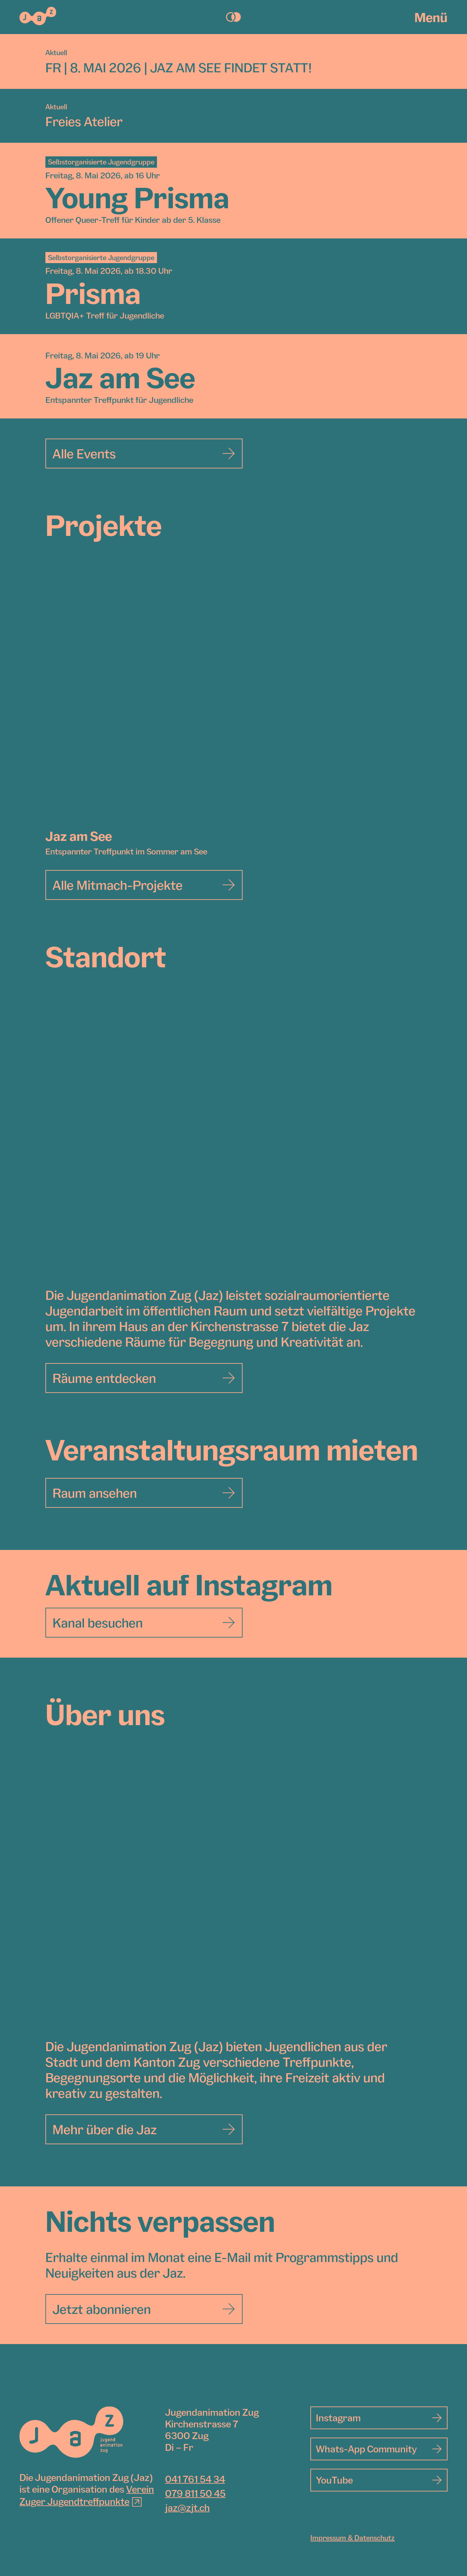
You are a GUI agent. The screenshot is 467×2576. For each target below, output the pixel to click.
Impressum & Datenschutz (352, 2538)
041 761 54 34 (195, 2479)
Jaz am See (78, 835)
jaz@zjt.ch (187, 2507)
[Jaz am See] (233, 695)
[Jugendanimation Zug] (71, 2432)
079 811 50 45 (195, 2493)
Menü (431, 17)
